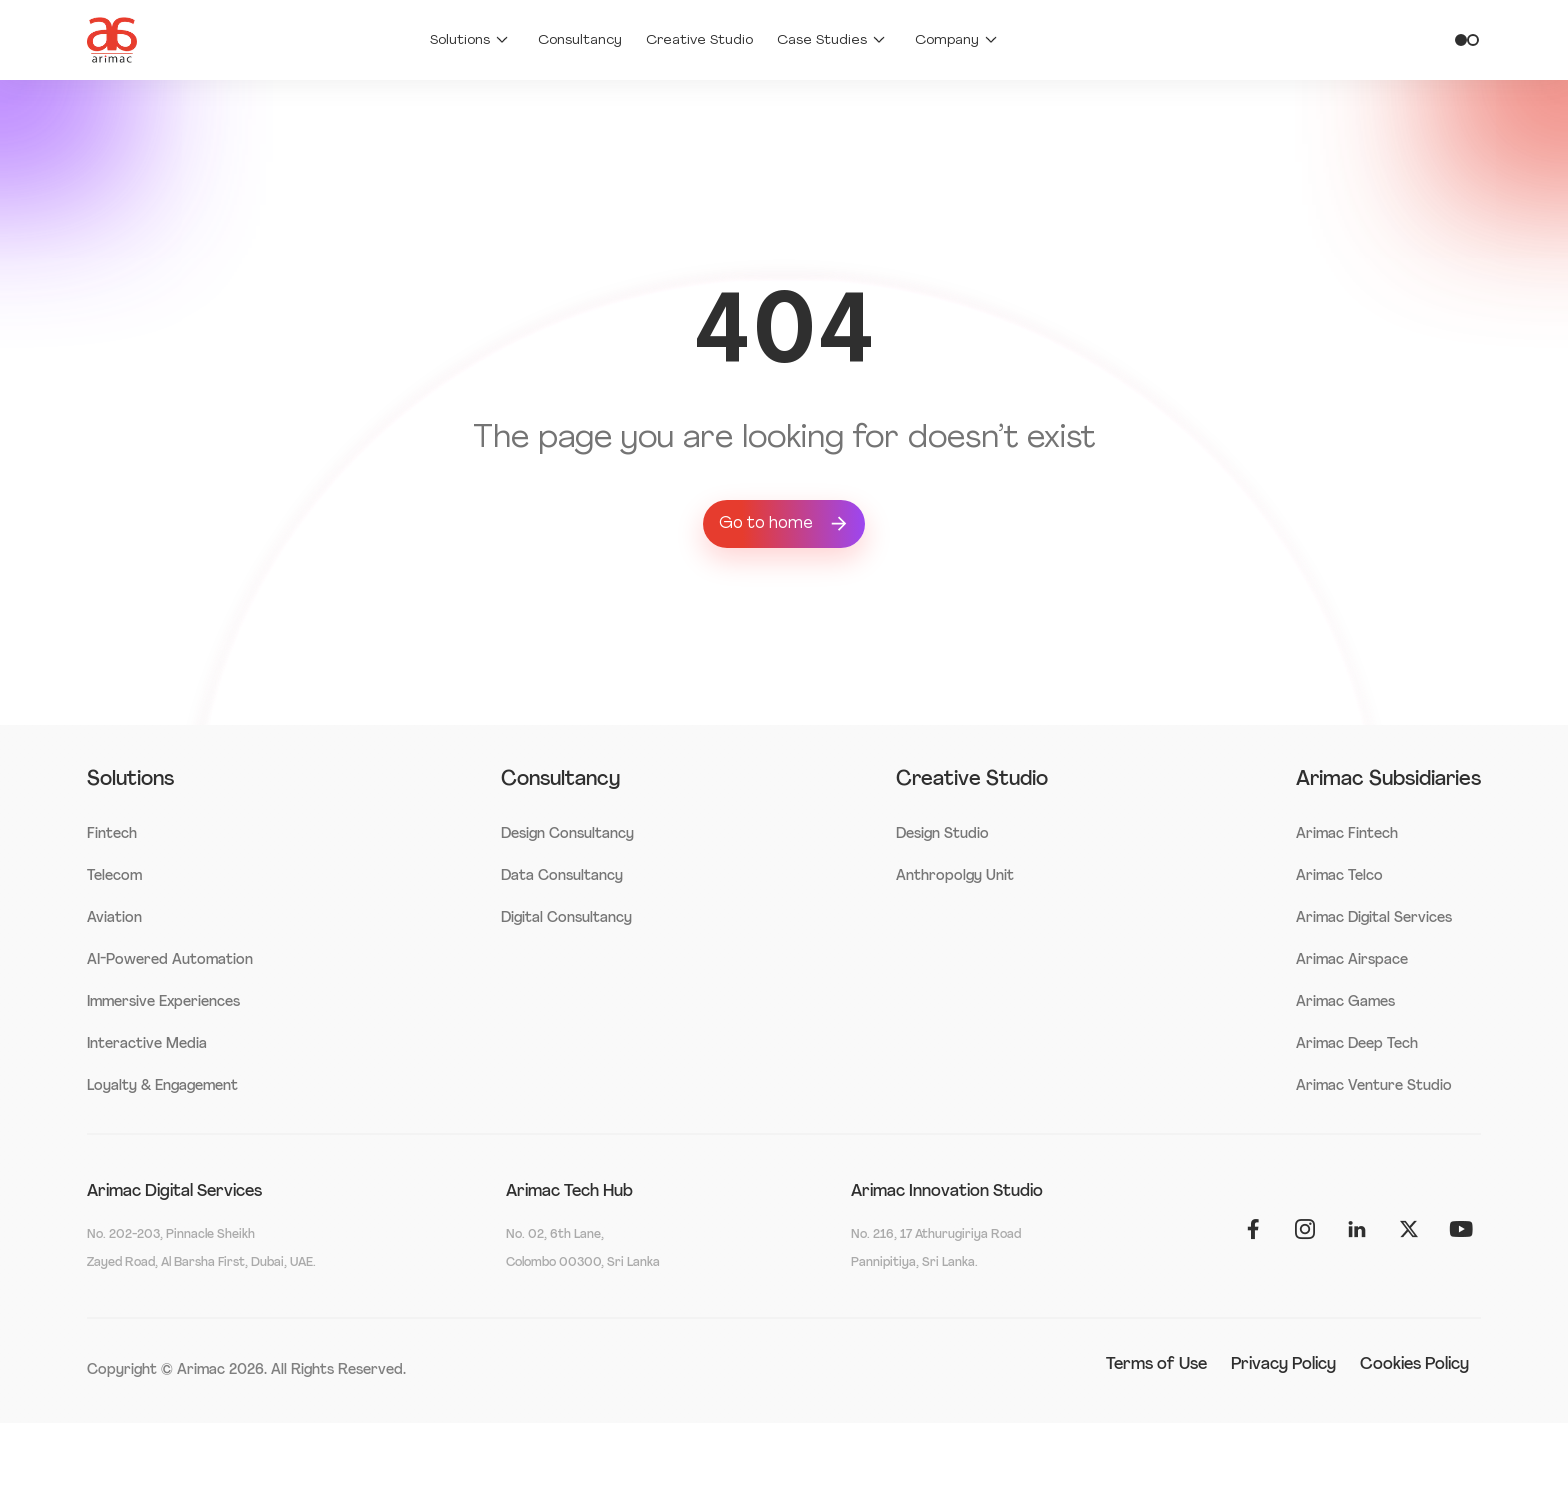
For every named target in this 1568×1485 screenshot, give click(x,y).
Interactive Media (147, 1044)
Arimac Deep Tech (1357, 1044)
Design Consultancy (567, 834)
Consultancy (580, 40)
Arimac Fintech (1347, 834)
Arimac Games (1345, 1002)
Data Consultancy (562, 876)
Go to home (784, 524)
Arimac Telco (1339, 876)
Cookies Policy (1414, 1365)
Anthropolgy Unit (955, 876)
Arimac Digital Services (1374, 918)
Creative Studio (699, 40)
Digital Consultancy (566, 918)
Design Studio (942, 834)
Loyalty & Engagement (162, 1086)
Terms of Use (1156, 1365)
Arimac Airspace (1352, 960)
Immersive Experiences (163, 1002)
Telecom (114, 876)
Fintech (112, 834)
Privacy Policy (1283, 1365)
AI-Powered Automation (170, 960)
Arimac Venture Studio (1374, 1086)
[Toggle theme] (1467, 40)
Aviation (114, 918)
